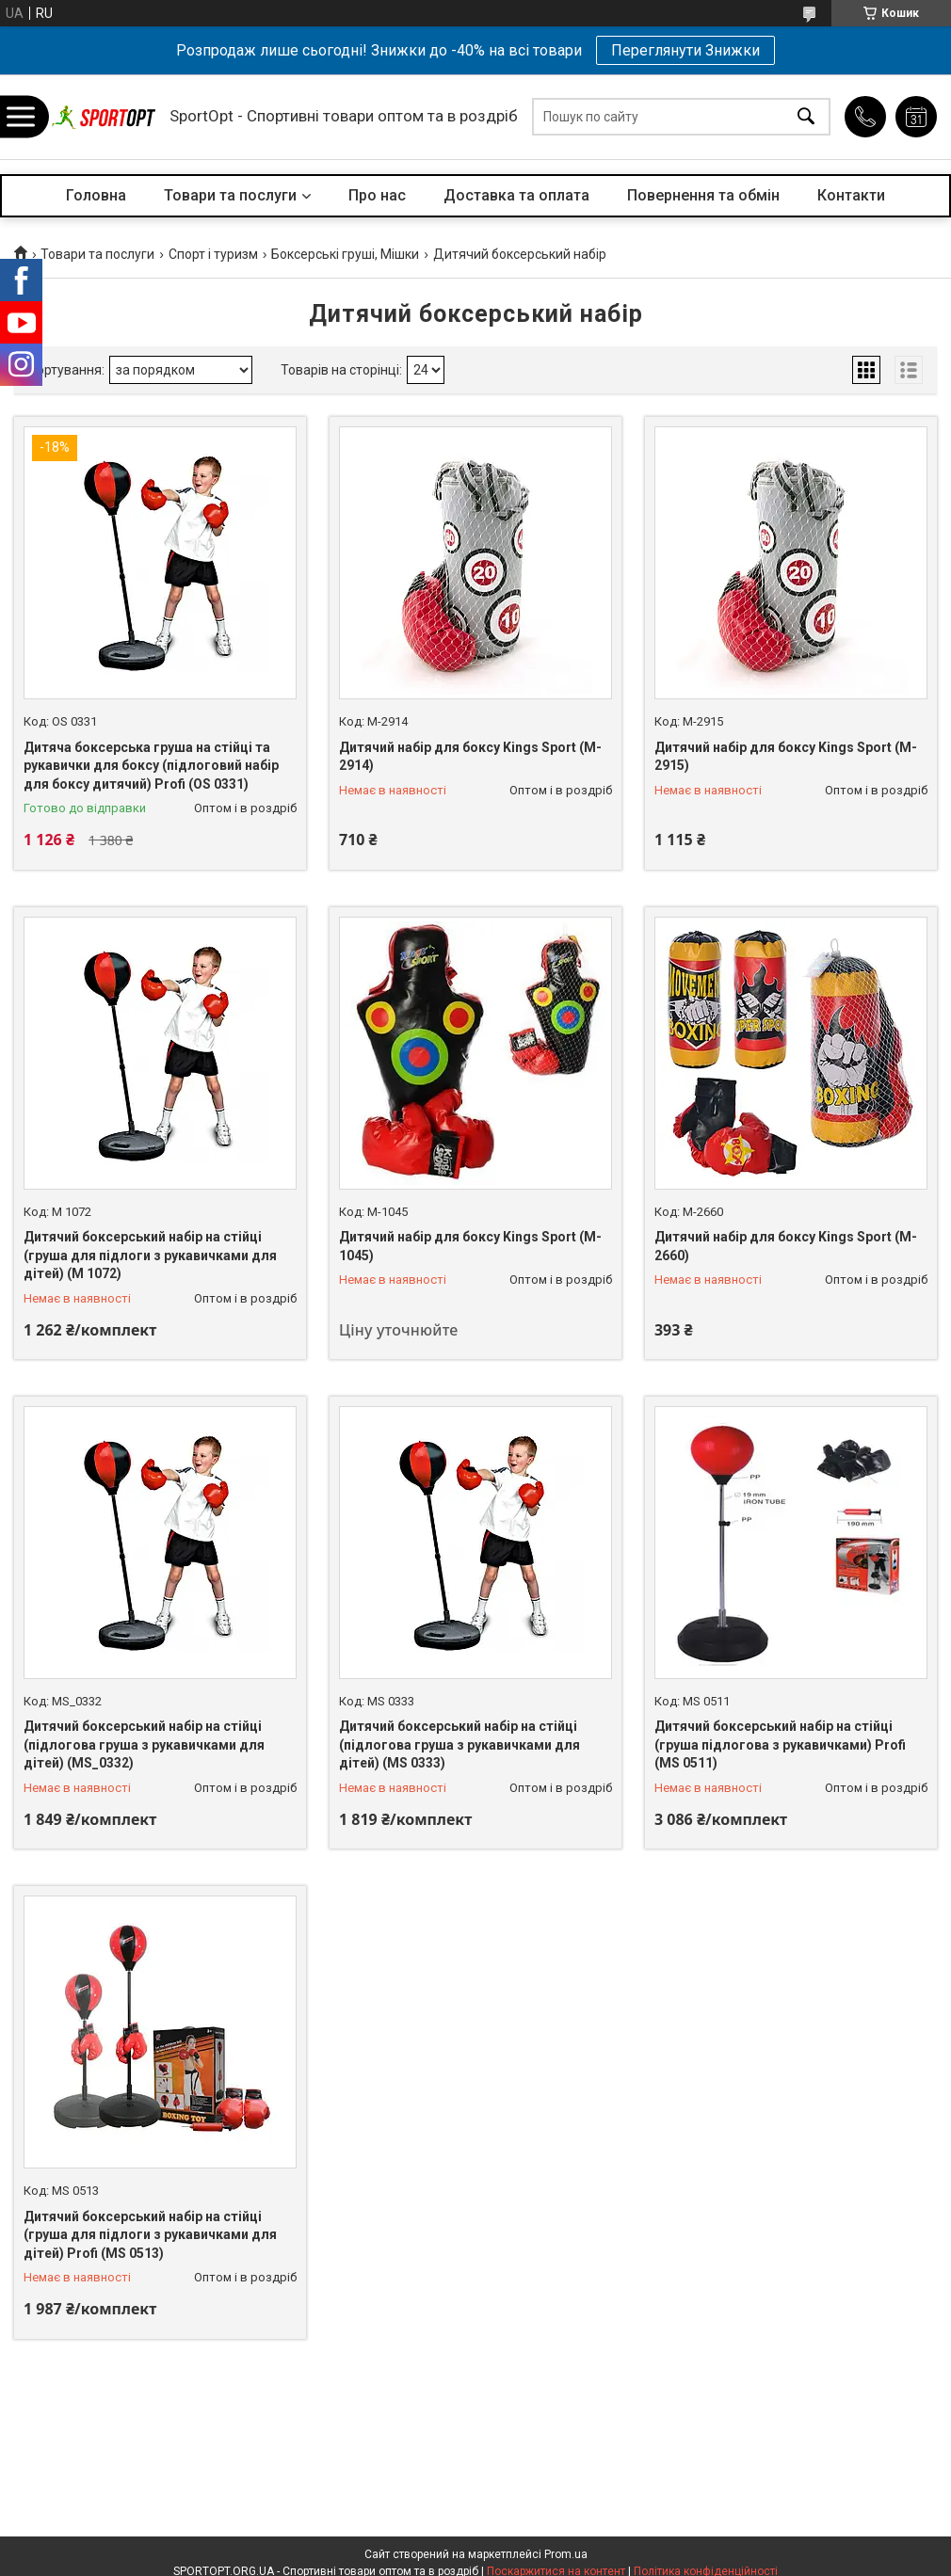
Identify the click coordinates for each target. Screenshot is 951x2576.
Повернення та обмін (703, 195)
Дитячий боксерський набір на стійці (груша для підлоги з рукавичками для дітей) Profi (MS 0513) (150, 2235)
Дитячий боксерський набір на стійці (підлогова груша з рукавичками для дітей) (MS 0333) (459, 1744)
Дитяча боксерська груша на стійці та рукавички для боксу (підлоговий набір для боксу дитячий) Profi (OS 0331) (151, 766)
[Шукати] (806, 117)
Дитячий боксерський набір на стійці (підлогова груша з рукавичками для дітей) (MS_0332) (144, 1744)
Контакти (851, 195)
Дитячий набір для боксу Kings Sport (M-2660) (785, 1246)
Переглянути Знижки (685, 50)
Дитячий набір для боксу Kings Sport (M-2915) (785, 757)
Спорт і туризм (213, 254)
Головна (96, 195)
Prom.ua (566, 2554)
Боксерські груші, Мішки (345, 254)
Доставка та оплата (516, 195)
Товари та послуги (230, 195)
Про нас (377, 195)
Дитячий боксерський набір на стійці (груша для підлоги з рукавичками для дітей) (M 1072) (150, 1255)
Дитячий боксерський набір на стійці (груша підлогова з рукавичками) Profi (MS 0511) (780, 1744)
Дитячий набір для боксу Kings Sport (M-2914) (470, 757)
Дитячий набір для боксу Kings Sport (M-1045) (470, 1246)
